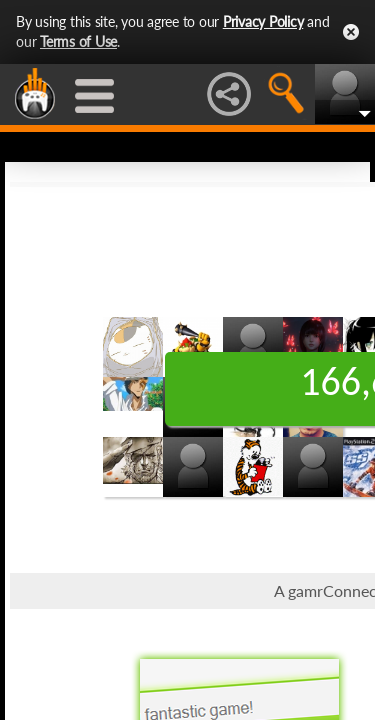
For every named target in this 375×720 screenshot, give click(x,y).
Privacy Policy (263, 21)
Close (351, 32)
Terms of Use (78, 41)
